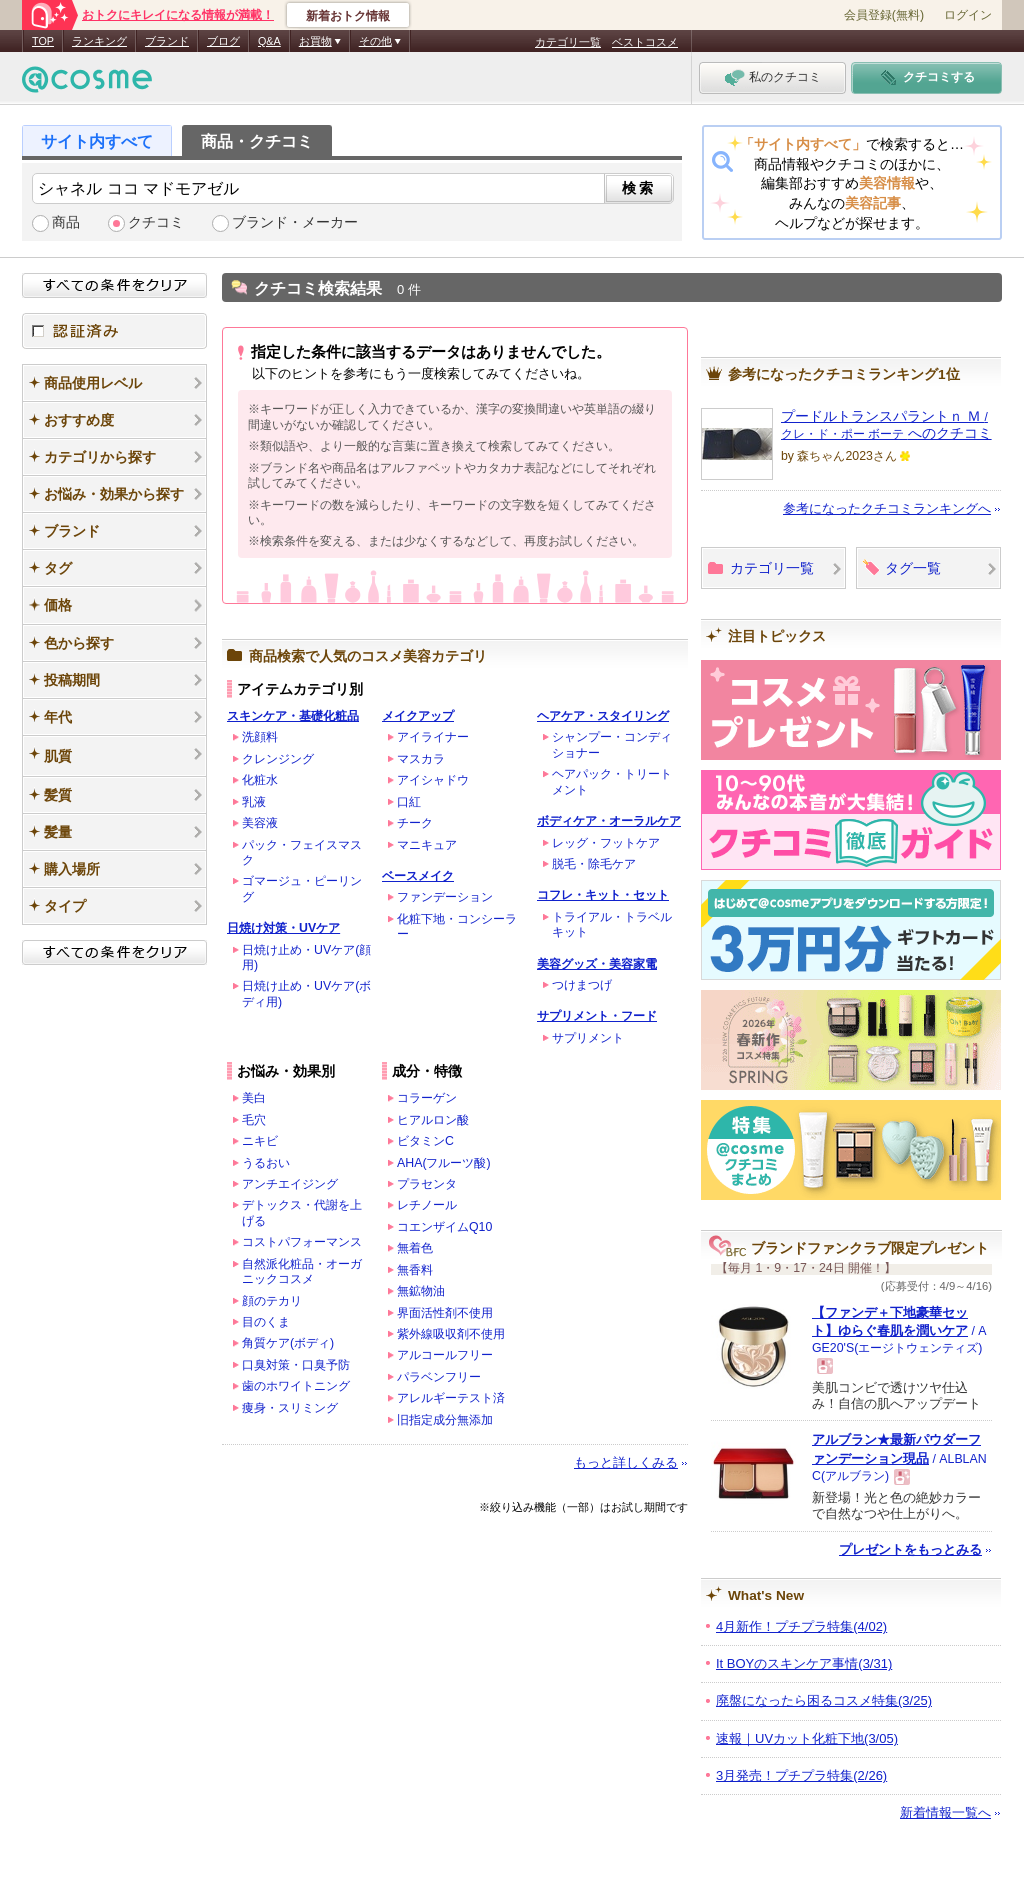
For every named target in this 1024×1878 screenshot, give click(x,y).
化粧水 (260, 780)
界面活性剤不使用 (445, 1313)
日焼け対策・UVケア (283, 928)
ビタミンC (425, 1141)
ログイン (968, 15)
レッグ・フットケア (606, 843)
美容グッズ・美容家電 (597, 964)
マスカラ (421, 759)
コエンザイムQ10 (444, 1227)
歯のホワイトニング (296, 1386)
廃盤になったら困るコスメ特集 (824, 1700)
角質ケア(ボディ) (288, 1343)
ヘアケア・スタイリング (603, 716)
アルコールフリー (445, 1355)
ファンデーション (445, 897)
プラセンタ (427, 1184)
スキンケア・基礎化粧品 (293, 716)
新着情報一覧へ (945, 1812)
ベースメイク (418, 876)
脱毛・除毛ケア (594, 864)
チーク (415, 823)
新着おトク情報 (348, 16)
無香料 (415, 1270)
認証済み (114, 331)
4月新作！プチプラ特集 (801, 1626)
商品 (66, 222)
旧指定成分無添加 (445, 1420)
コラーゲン (427, 1098)
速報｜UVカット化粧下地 (807, 1738)
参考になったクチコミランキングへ (887, 508)
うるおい (266, 1163)
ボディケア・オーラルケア (609, 821)
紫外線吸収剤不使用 (451, 1334)
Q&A (269, 41)
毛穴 (254, 1120)
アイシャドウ (433, 780)
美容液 (260, 823)
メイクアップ (418, 716)
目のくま (266, 1322)
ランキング (99, 41)
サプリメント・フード (597, 1016)
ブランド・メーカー (295, 222)
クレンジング (278, 759)
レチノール (427, 1205)
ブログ (223, 41)
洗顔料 (260, 737)
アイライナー (433, 737)
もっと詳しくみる (626, 1462)
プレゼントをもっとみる (910, 1549)
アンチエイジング (290, 1184)
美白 (254, 1098)
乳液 (254, 802)
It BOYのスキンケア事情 (804, 1663)
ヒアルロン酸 (433, 1120)
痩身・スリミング (290, 1408)
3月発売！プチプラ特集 (801, 1775)
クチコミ (156, 222)
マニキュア (427, 845)
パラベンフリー (439, 1377)
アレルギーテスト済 (451, 1398)
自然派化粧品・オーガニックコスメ (302, 1271)
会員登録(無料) (884, 15)
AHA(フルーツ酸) (444, 1163)
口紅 (409, 802)
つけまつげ (582, 985)
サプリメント (588, 1038)
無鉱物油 (421, 1291)
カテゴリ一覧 (568, 42)
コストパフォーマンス (302, 1242)
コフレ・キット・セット (603, 895)
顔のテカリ (272, 1301)
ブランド (167, 41)
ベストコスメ (645, 42)
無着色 (415, 1248)
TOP (43, 41)
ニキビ (260, 1141)
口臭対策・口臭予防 (296, 1365)
